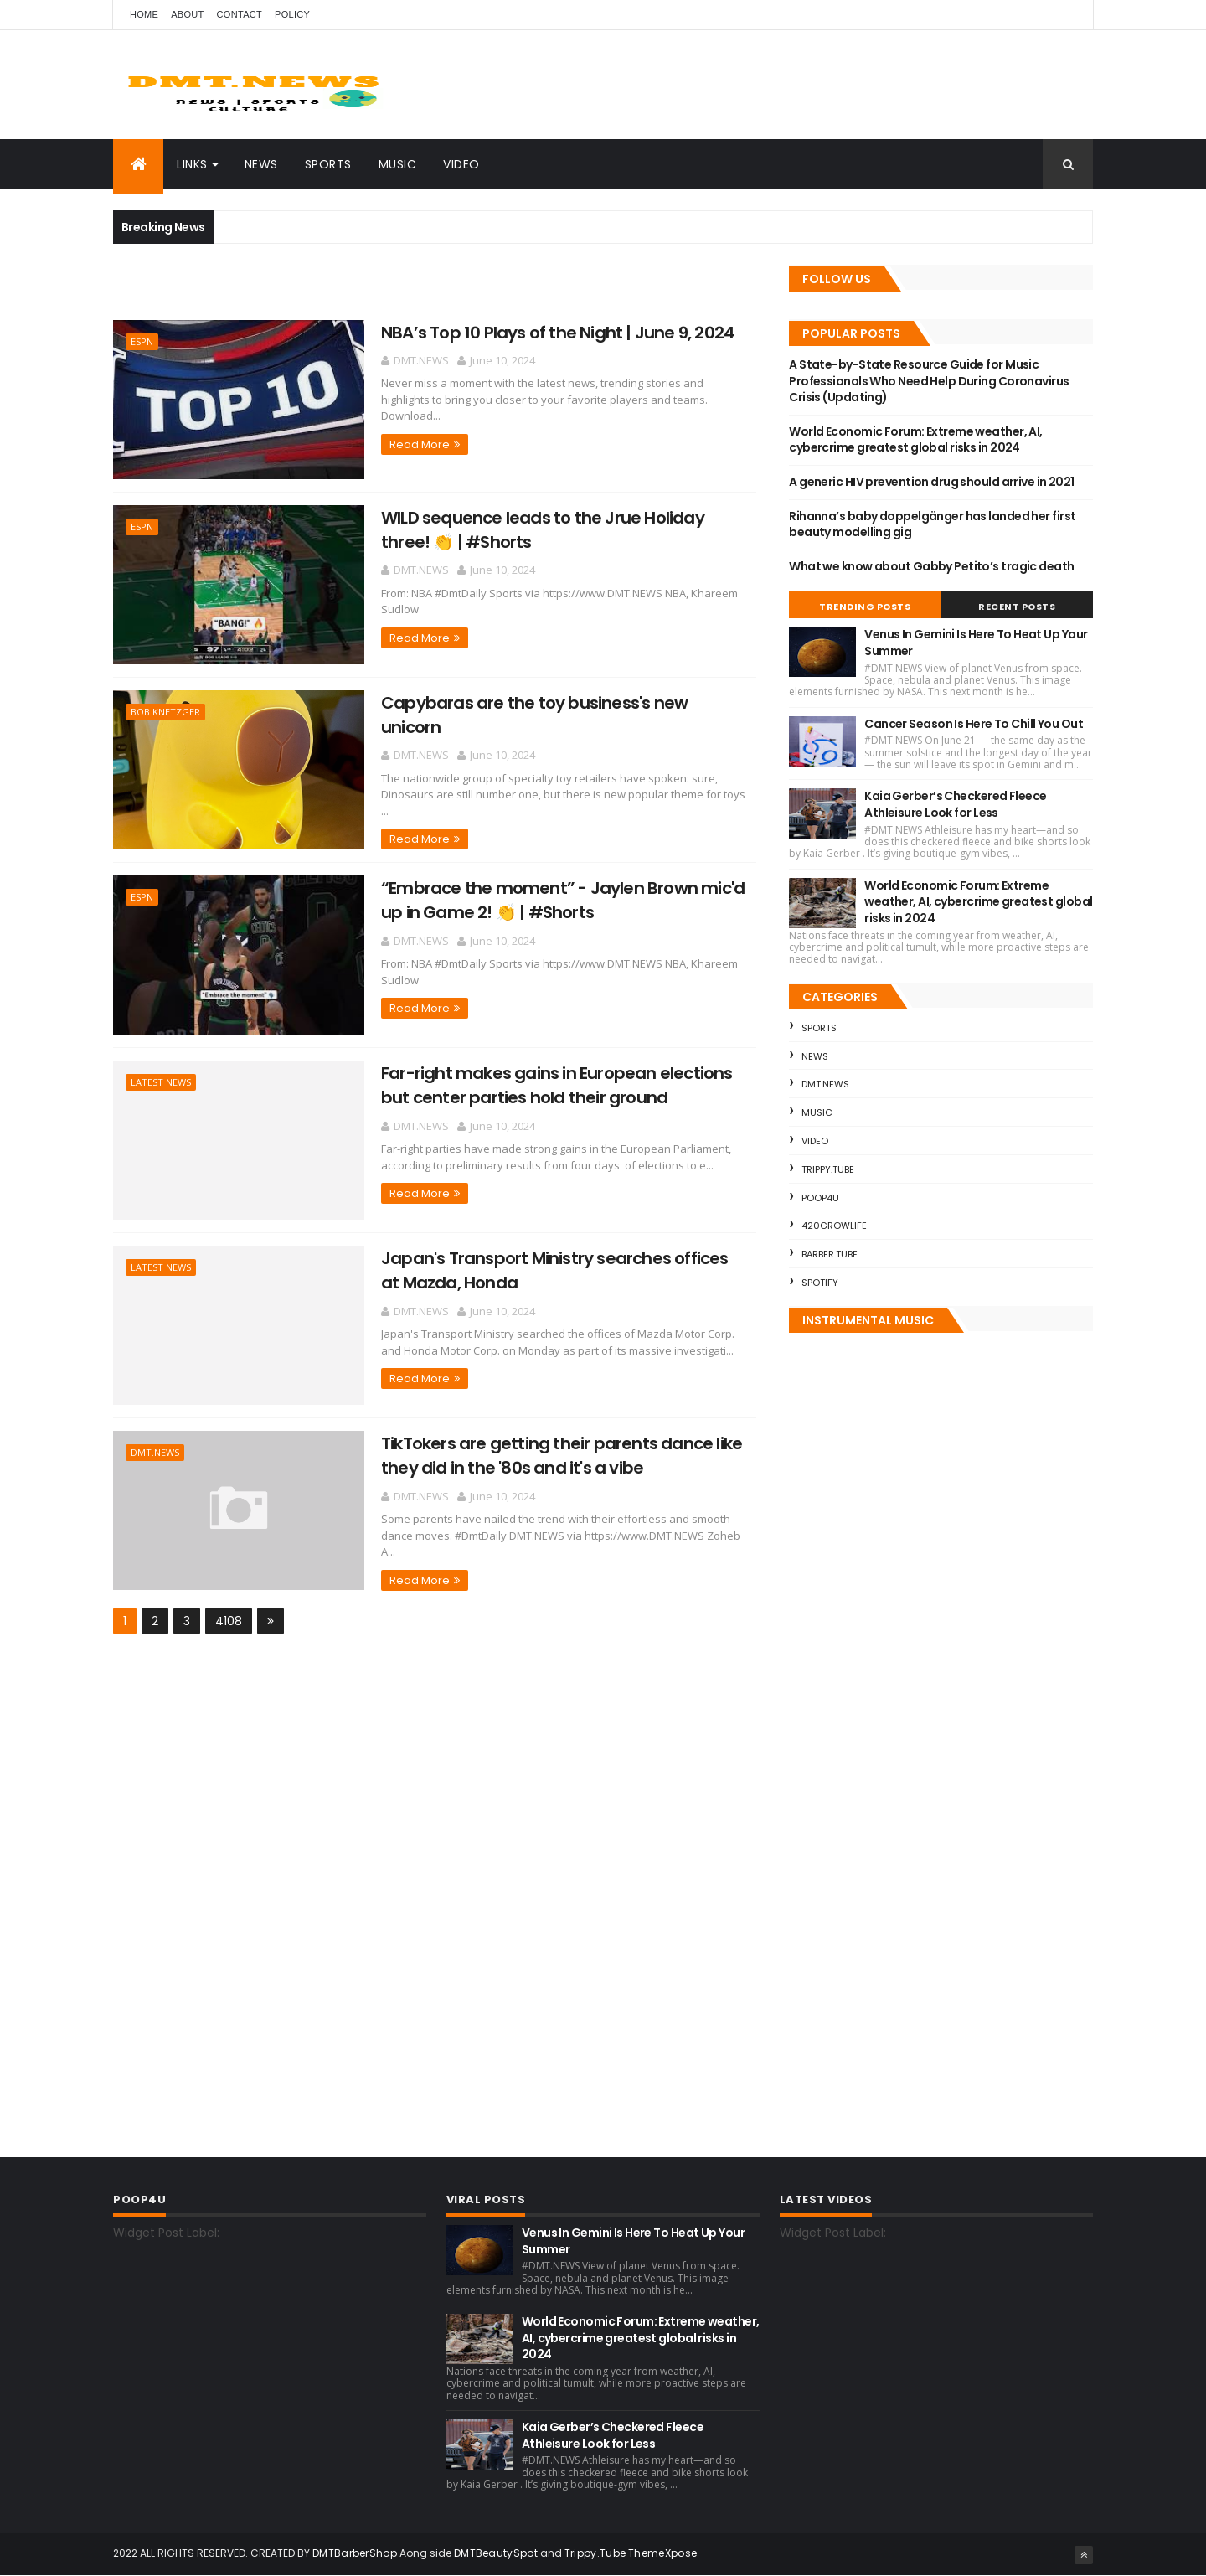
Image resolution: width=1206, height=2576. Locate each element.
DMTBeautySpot (496, 2553)
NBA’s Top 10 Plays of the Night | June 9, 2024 (557, 332)
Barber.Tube (829, 1254)
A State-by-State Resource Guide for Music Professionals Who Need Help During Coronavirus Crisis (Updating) (929, 380)
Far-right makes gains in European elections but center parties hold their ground (557, 1085)
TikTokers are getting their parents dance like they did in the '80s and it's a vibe (561, 1455)
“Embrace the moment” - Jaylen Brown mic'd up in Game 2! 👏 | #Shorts (563, 900)
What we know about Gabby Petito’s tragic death (931, 566)
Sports (328, 164)
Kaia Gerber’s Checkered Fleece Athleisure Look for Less (955, 804)
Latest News (161, 1082)
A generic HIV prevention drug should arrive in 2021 (931, 481)
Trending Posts (864, 606)
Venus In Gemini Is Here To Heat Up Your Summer (975, 642)
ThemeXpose (662, 2553)
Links (192, 164)
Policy (292, 14)
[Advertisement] (309, 290)
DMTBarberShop (354, 2553)
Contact (239, 14)
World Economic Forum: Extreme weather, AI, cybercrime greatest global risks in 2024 (915, 440)
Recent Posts (1016, 606)
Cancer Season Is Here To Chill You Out (973, 723)
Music (398, 164)
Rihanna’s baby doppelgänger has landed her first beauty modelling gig (932, 524)
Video (461, 164)
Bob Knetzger (165, 711)
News (261, 164)
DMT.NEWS (155, 1452)
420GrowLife (834, 1225)
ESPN (142, 341)
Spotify (819, 1282)
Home (144, 14)
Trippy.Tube (827, 1169)
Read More (419, 444)
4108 (228, 1621)
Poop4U (820, 1198)
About (187, 14)
